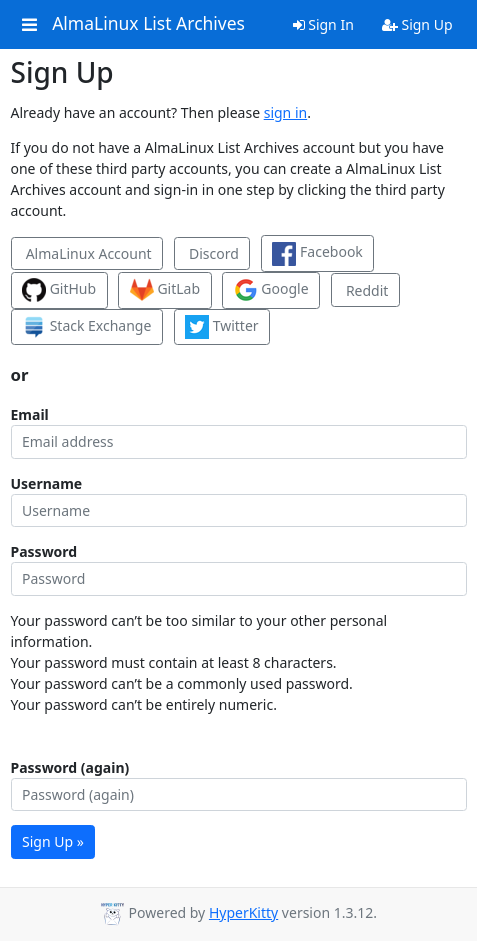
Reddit (365, 290)
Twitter (222, 327)
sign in (285, 112)
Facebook (317, 254)
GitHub (59, 290)
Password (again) (70, 767)
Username (47, 483)
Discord (211, 253)
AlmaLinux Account (87, 253)
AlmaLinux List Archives (148, 24)
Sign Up (417, 24)
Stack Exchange (86, 327)
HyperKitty (243, 912)
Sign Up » (53, 841)
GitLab (165, 290)
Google (271, 290)
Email (30, 414)
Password (44, 551)
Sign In (323, 24)
